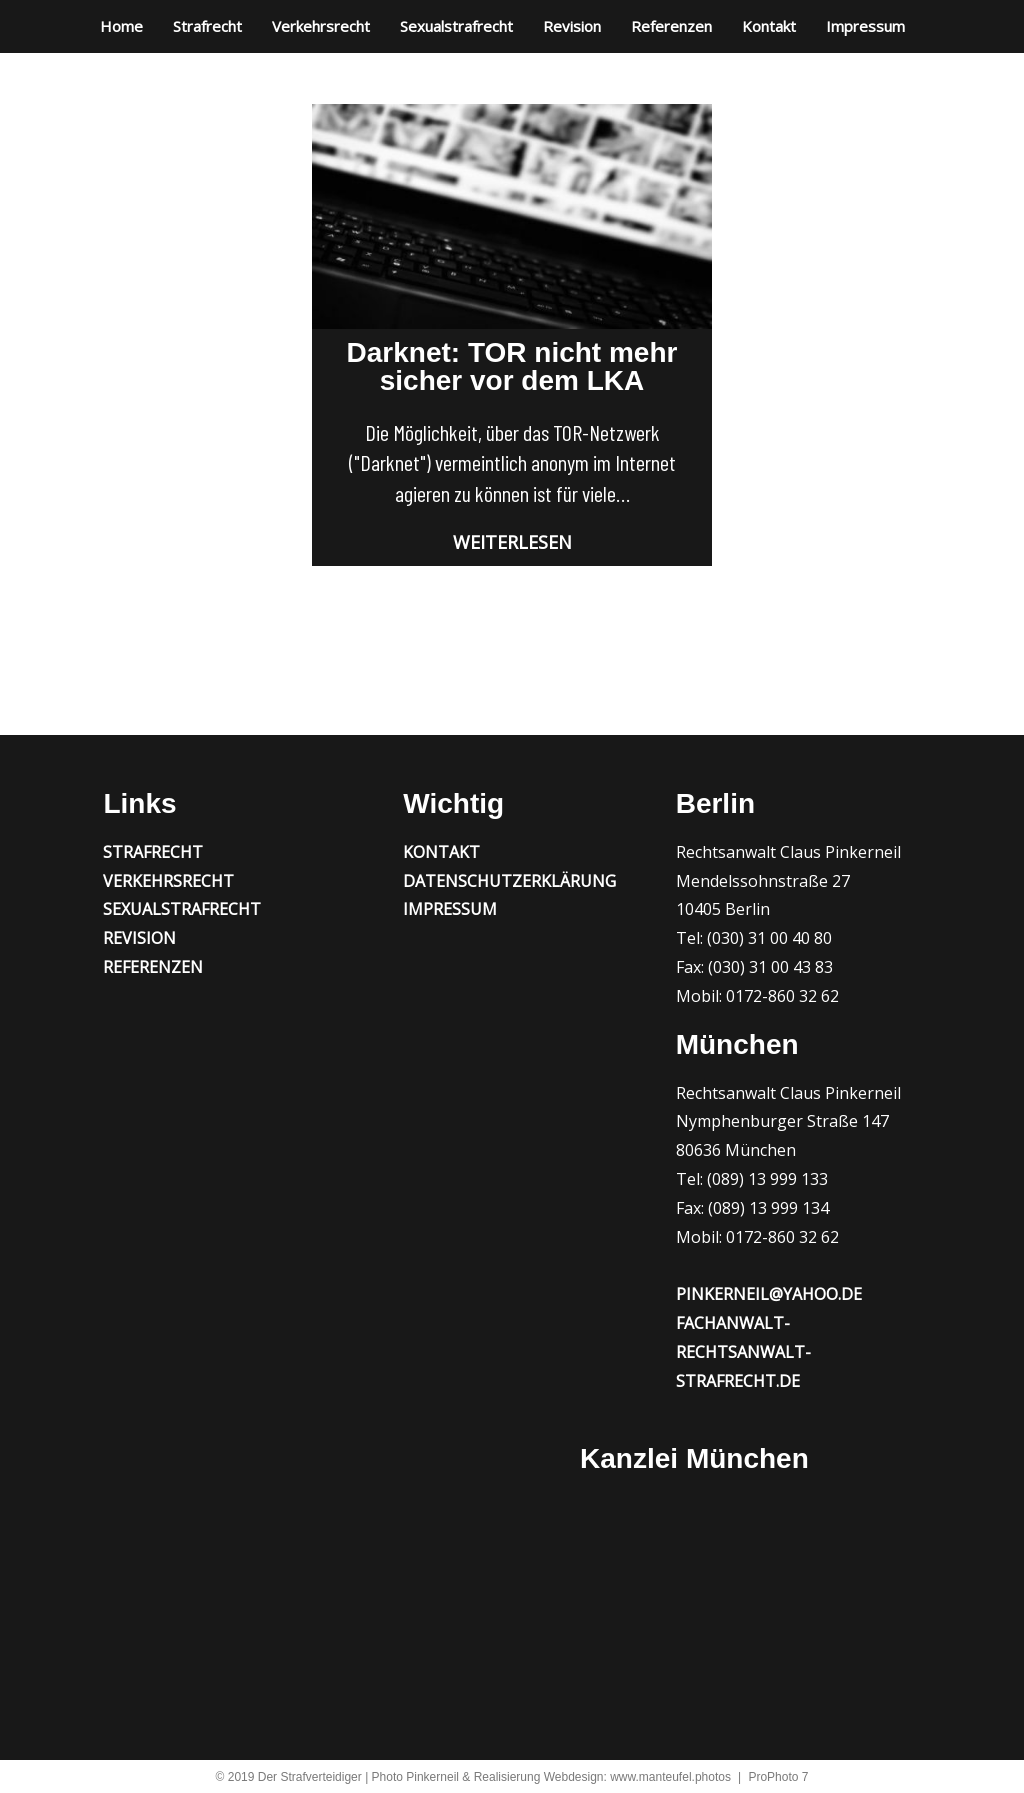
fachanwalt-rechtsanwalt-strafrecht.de (743, 1352)
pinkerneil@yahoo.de (769, 1294)
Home (121, 26)
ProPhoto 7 (778, 1777)
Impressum (865, 26)
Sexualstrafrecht (456, 26)
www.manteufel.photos (670, 1777)
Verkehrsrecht (321, 26)
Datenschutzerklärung (509, 881)
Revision (572, 26)
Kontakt (769, 26)
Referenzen (671, 26)
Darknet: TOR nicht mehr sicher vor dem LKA (512, 366)
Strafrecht (207, 26)
